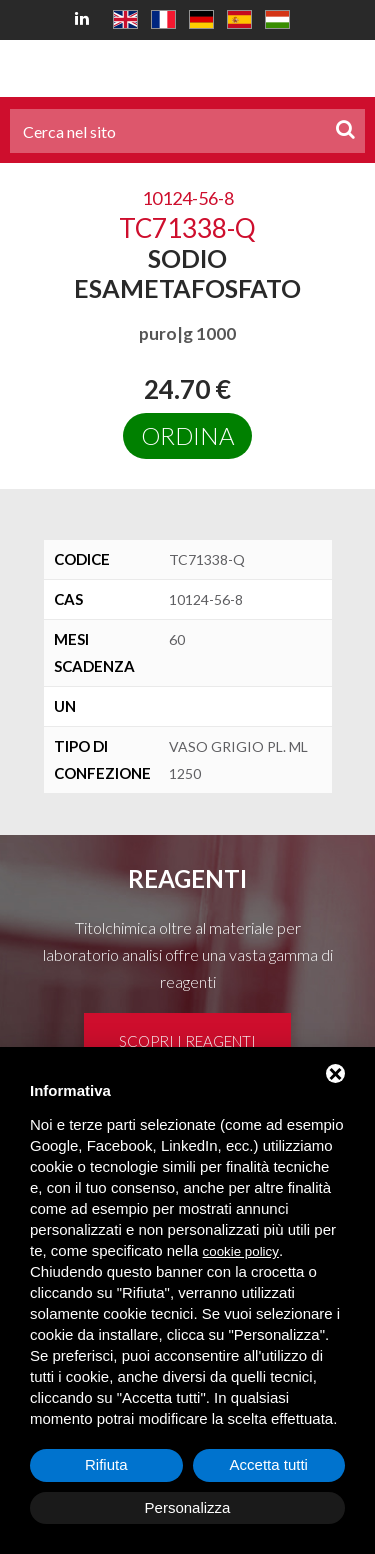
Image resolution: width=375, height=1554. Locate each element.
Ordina (187, 435)
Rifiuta (106, 1464)
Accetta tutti (269, 1464)
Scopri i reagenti (187, 1041)
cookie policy (241, 1251)
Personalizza (188, 1507)
